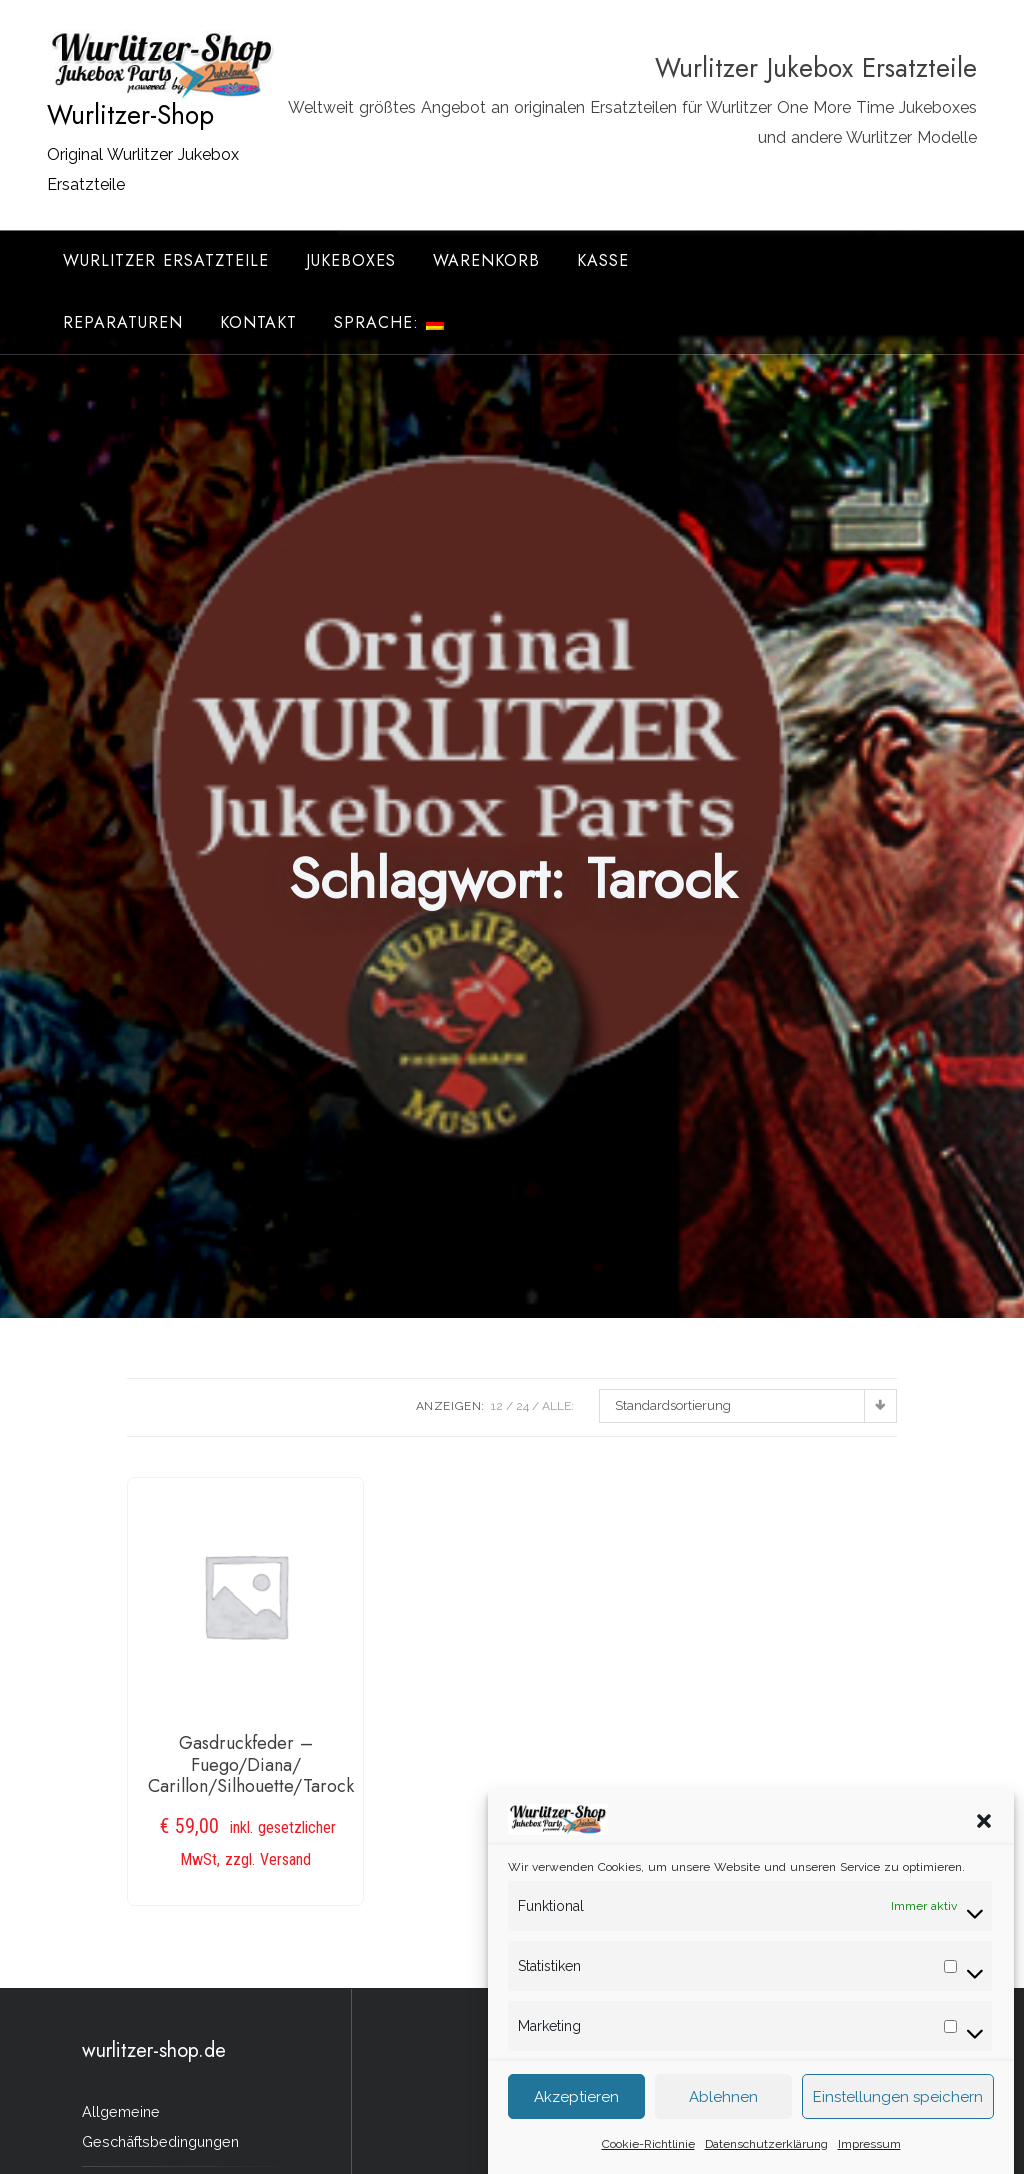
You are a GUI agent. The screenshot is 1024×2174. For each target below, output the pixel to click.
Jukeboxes (351, 260)
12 (497, 1406)
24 (522, 1406)
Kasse (603, 260)
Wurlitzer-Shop (130, 115)
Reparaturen (123, 322)
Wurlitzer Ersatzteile (166, 260)
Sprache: (389, 322)
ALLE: (558, 1406)
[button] (984, 1831)
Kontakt (258, 322)
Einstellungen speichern (898, 2108)
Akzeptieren (576, 2108)
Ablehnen (723, 2108)
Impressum (869, 2155)
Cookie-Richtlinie (648, 2155)
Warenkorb (486, 260)
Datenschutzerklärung (766, 2155)
